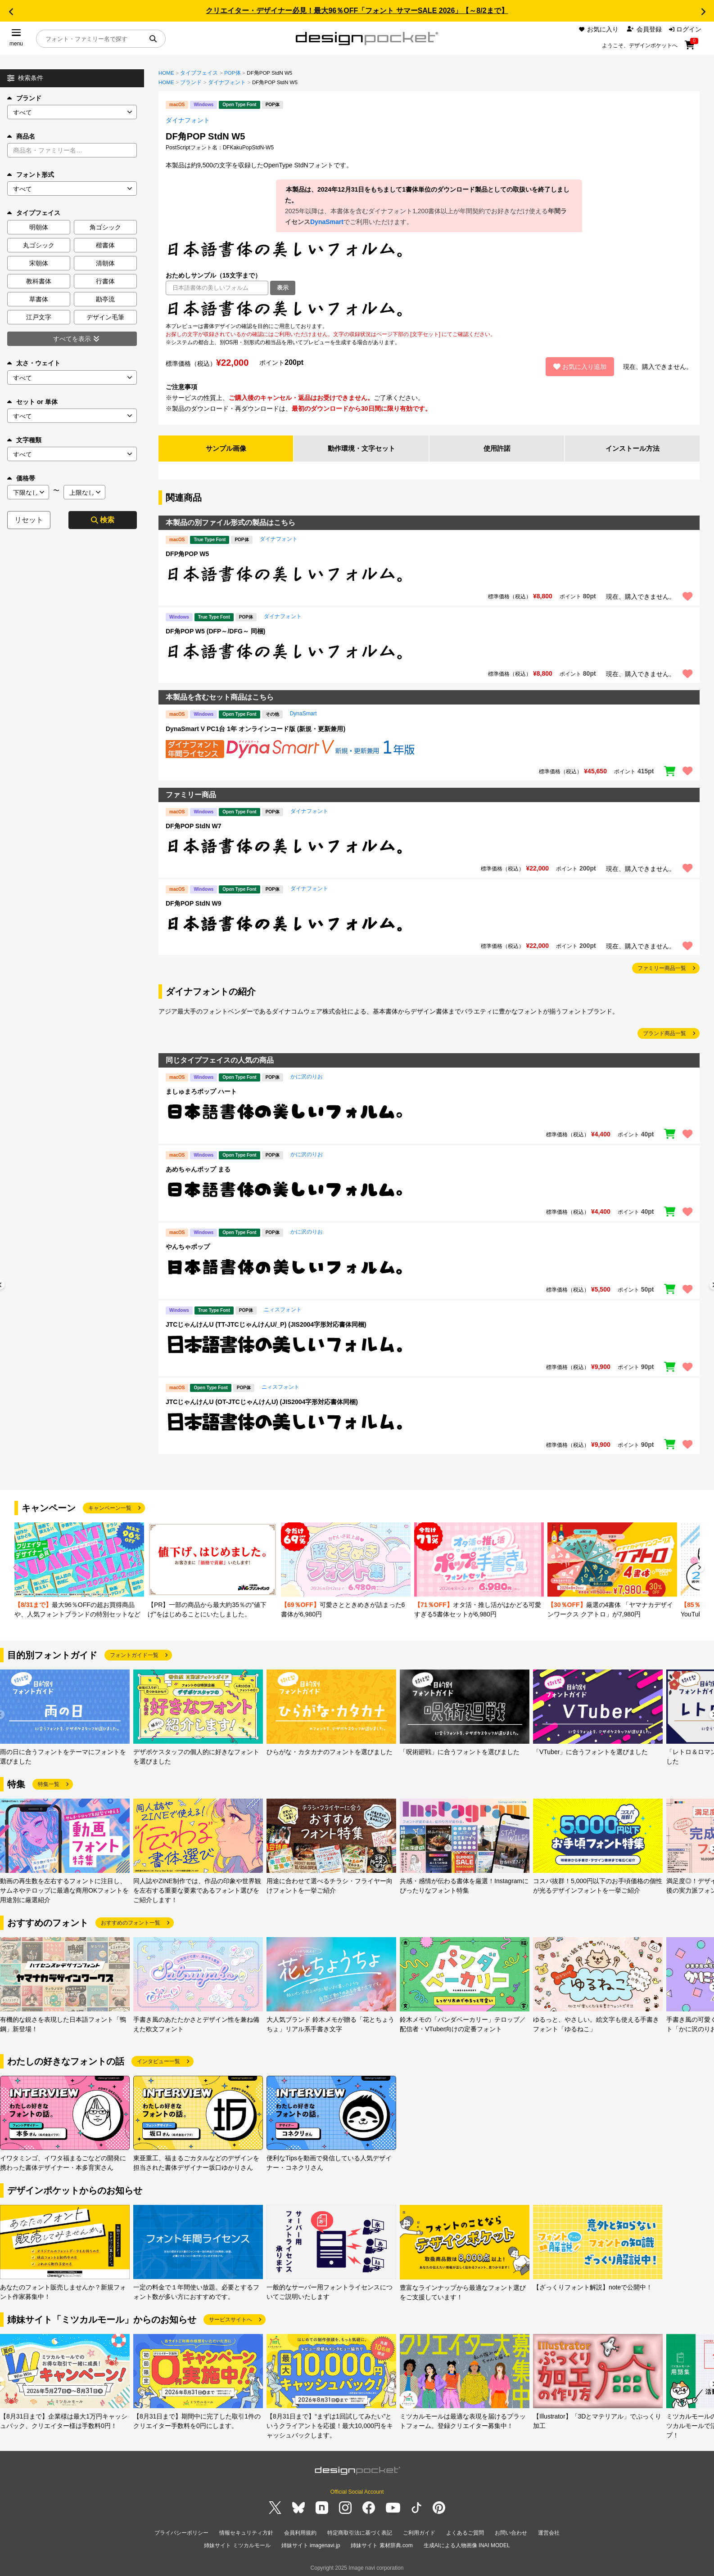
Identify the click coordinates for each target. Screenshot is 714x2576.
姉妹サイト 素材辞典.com (381, 2544)
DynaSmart (326, 221)
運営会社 (549, 2533)
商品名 (21, 136)
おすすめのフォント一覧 (130, 1924)
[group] (79, 1571)
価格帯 (21, 478)
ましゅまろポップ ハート (201, 1092)
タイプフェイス (199, 73)
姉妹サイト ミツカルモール (237, 2544)
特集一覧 (48, 1785)
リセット (28, 520)
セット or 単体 (32, 401)
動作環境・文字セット (361, 449)
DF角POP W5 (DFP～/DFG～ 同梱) (215, 632)
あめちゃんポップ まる (198, 1170)
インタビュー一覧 (158, 2062)
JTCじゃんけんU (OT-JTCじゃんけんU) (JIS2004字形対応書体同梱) (262, 1402)
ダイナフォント (227, 82)
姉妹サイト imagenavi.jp (310, 2544)
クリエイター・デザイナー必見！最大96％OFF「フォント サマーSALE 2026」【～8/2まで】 (357, 10)
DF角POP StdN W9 (193, 904)
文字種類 (24, 440)
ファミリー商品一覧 (661, 969)
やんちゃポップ (188, 1247)
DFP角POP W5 (187, 554)
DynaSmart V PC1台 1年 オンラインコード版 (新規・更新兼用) (255, 729)
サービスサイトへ (230, 2320)
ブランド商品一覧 (664, 1034)
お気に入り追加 (579, 366)
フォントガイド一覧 (134, 1656)
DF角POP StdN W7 (193, 826)
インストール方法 (632, 449)
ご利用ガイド (419, 2533)
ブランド (24, 98)
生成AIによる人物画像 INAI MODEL (467, 2544)
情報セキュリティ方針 (246, 2533)
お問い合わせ (511, 2533)
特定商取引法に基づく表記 (359, 2533)
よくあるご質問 (465, 2533)
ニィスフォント (283, 1310)
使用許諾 (497, 449)
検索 (102, 520)
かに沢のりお (306, 1077)
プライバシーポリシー (181, 2533)
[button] (11, 11)
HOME (166, 73)
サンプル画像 (226, 449)
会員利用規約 (300, 2533)
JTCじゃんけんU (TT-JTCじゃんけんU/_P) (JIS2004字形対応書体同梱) (266, 1325)
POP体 (232, 73)
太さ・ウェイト (33, 363)
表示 (283, 287)
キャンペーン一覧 (109, 1509)
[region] (429, 309)
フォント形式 (30, 174)
